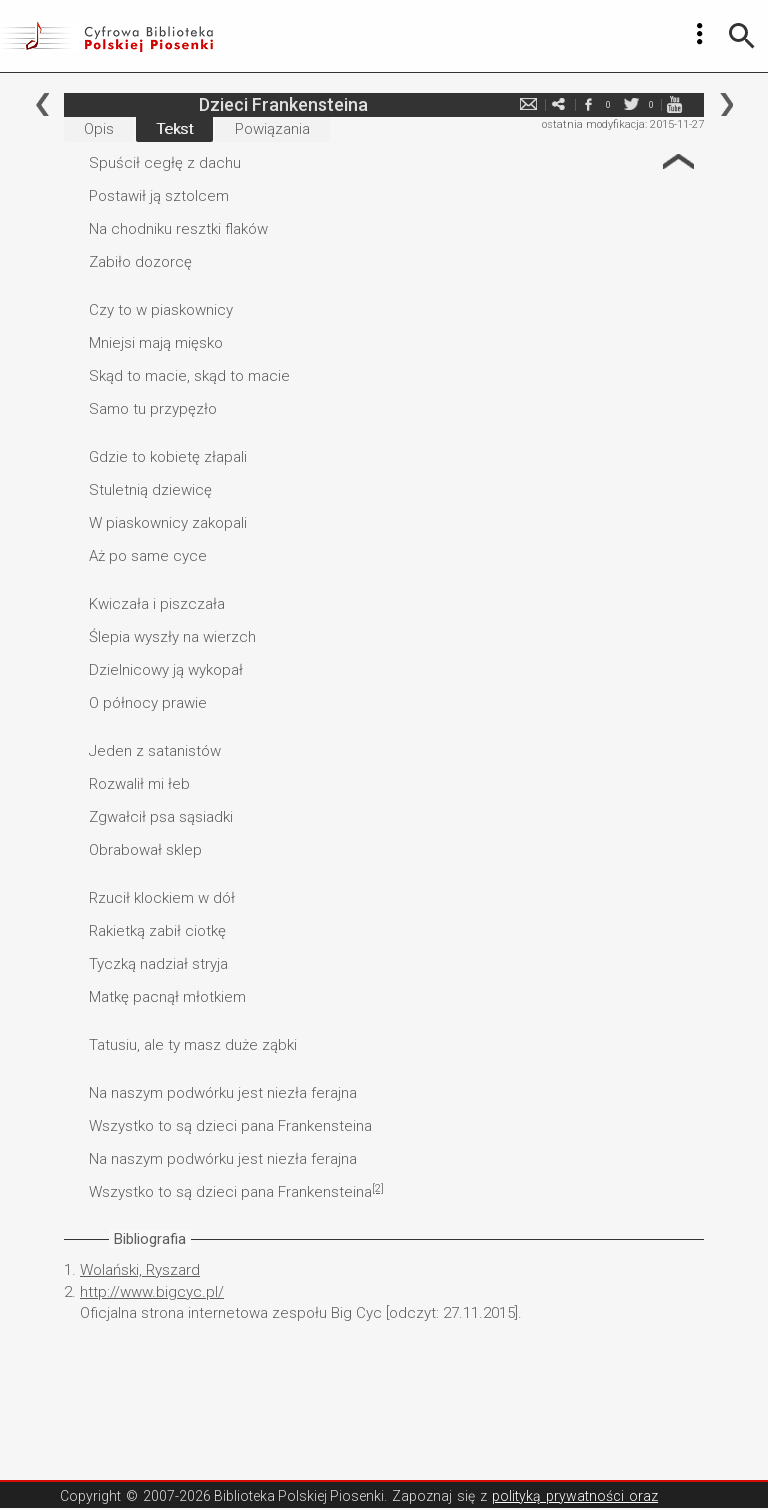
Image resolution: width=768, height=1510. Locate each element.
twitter (631, 104)
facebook (588, 104)
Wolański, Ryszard (140, 1270)
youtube (674, 104)
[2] (378, 1188)
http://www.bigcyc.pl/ (152, 1292)
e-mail (528, 104)
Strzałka (678, 161)
